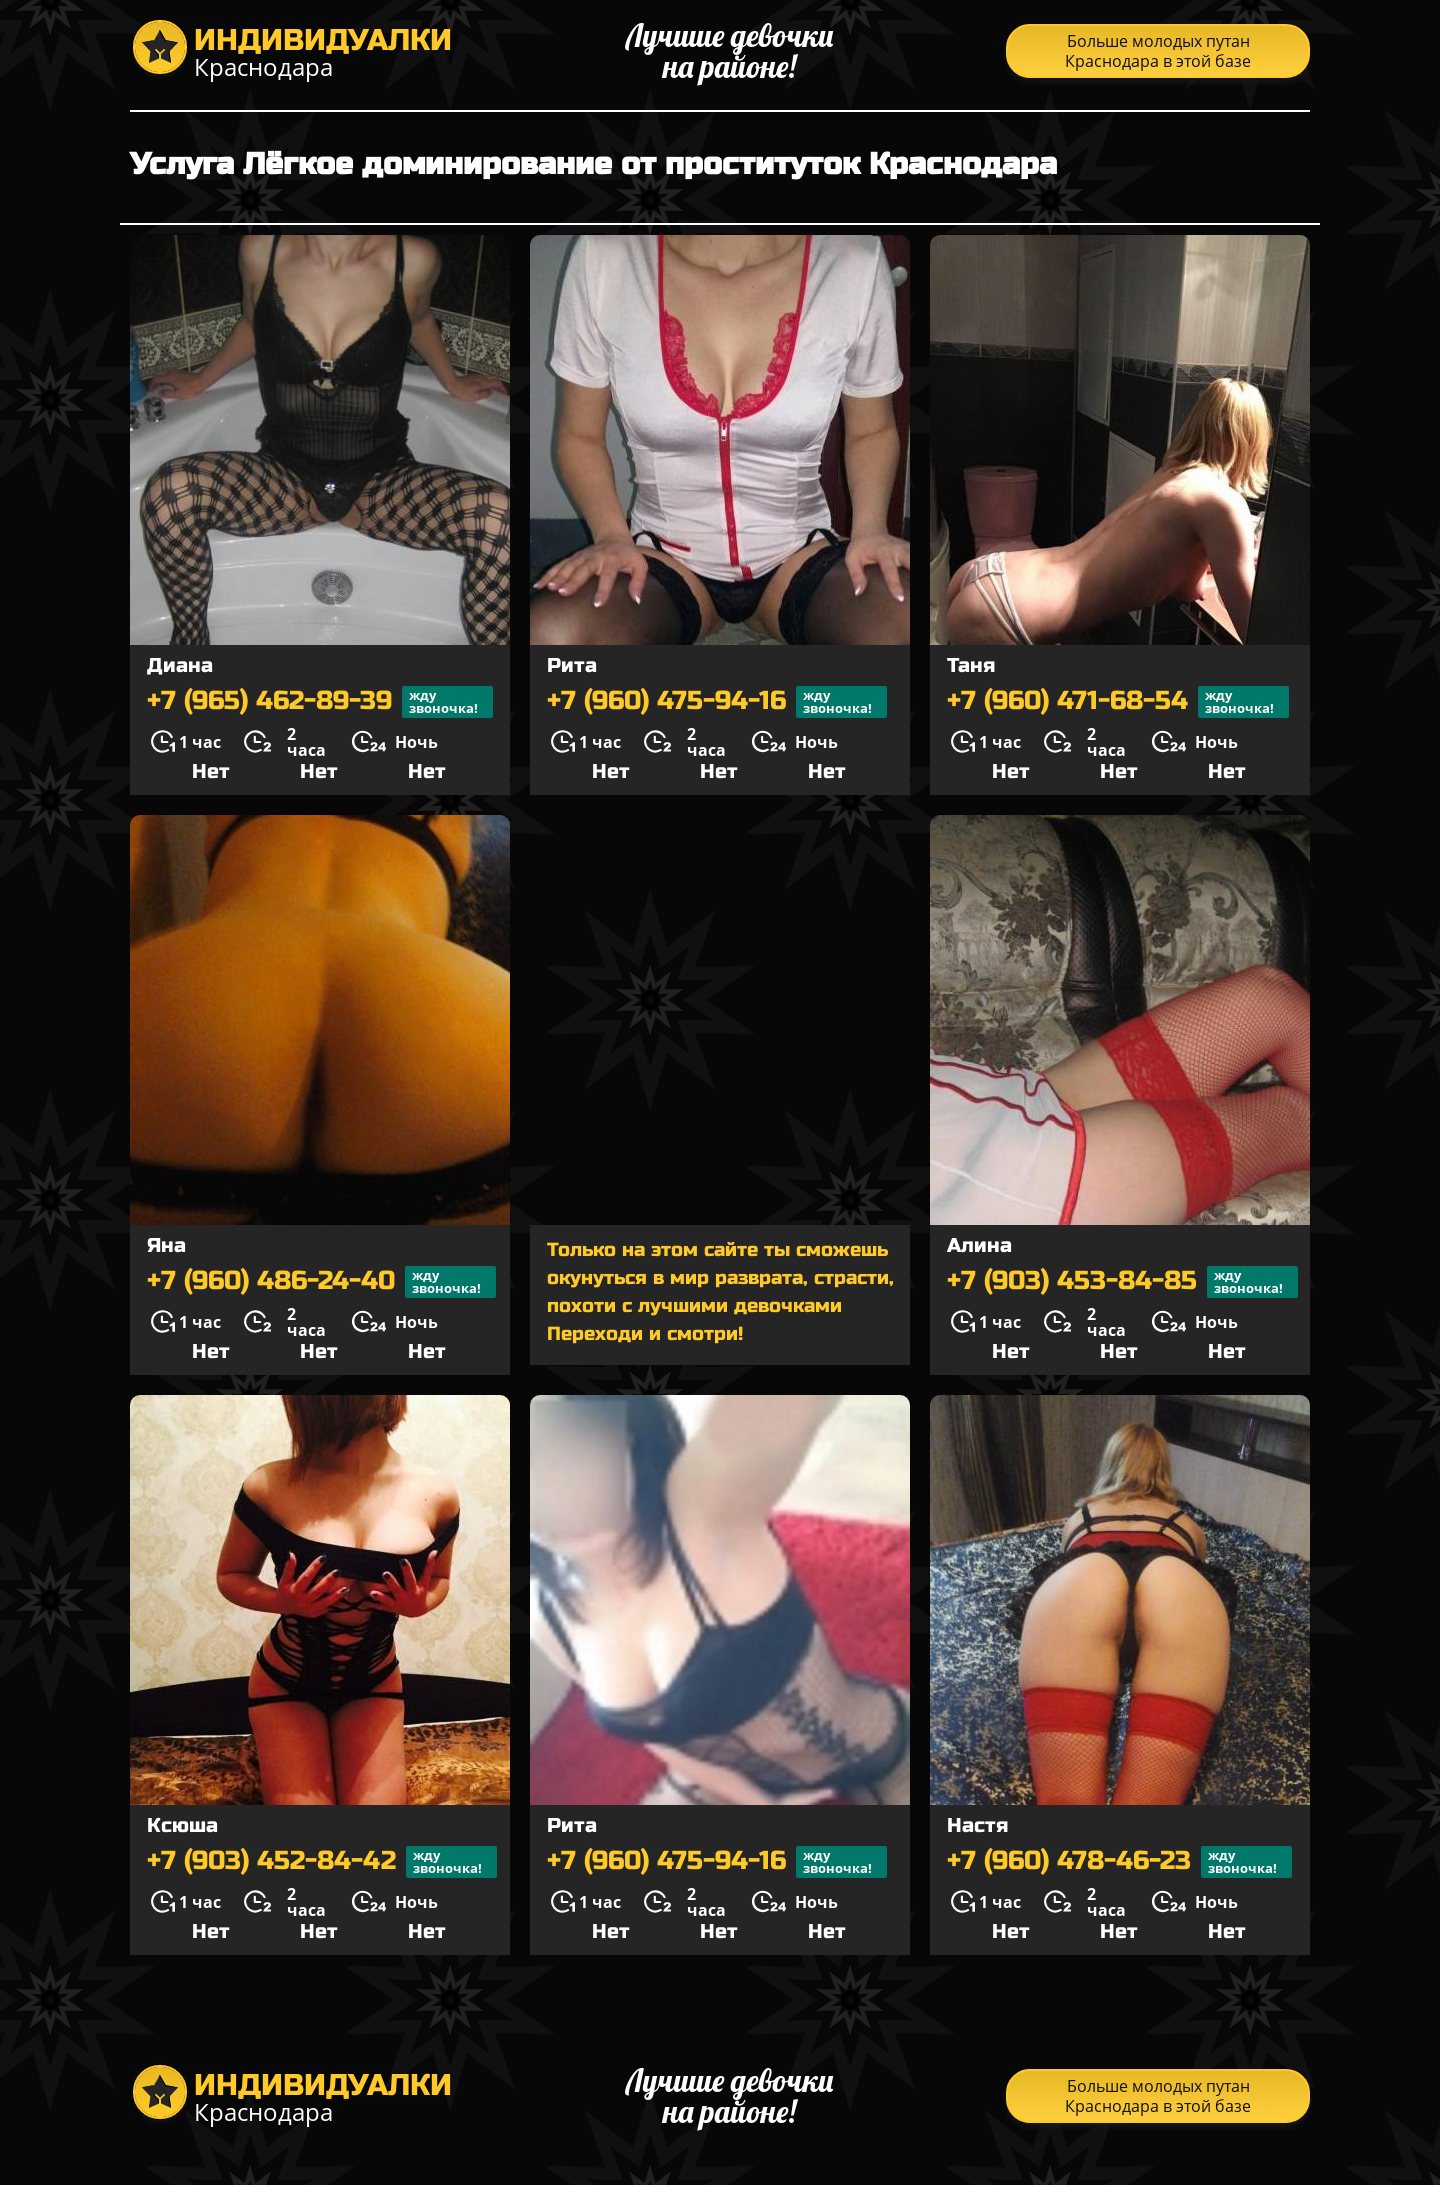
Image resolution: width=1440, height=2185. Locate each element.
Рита (572, 665)
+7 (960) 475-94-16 (717, 702)
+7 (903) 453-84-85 (1122, 1282)
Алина (979, 1245)
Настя (977, 1825)
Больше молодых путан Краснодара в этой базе (1158, 51)
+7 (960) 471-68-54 (1118, 702)
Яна (166, 1245)
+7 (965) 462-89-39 (320, 702)
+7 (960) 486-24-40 (321, 1282)
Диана (180, 665)
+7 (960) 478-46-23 (1119, 1862)
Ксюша (182, 1825)
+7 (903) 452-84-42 (322, 1862)
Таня (971, 665)
